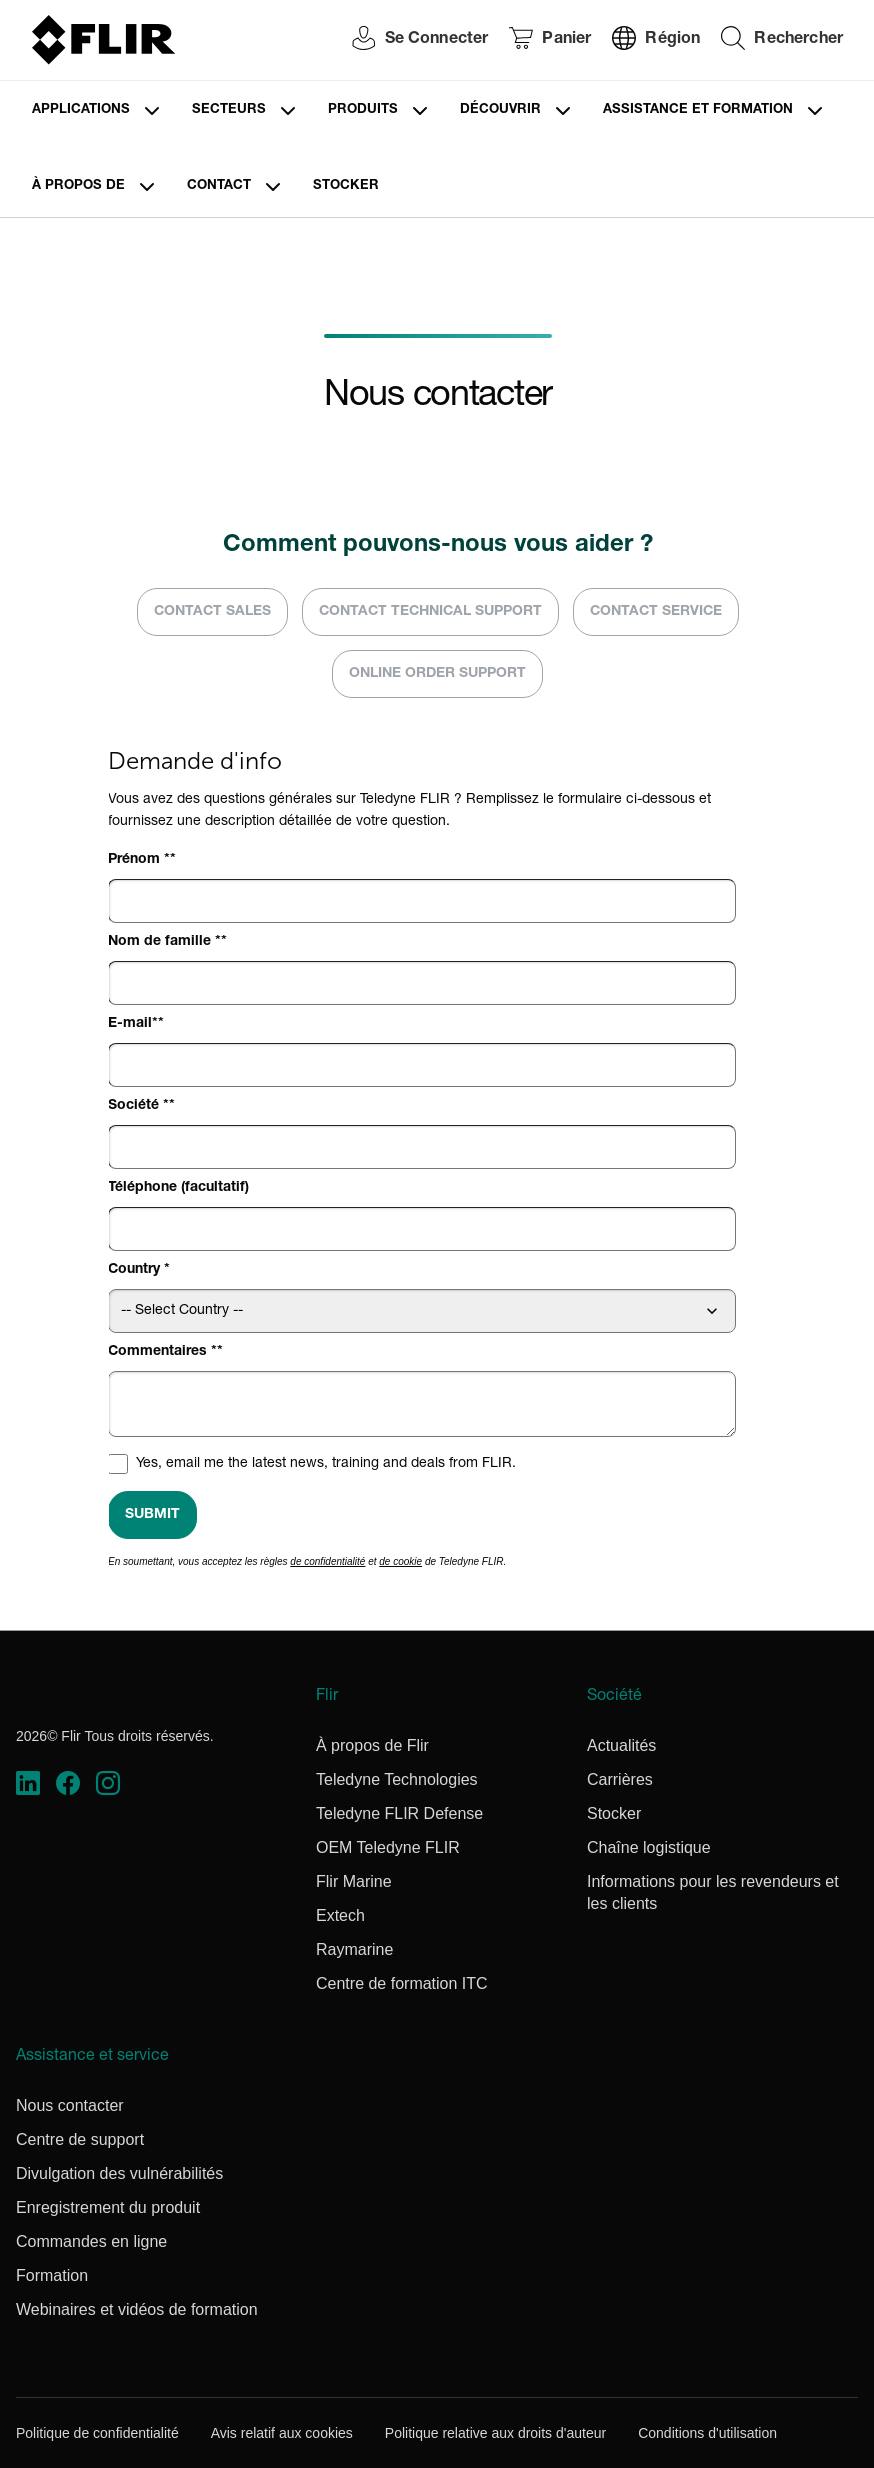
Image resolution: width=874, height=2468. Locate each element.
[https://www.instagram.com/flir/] (108, 1783)
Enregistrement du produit (108, 2207)
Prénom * (139, 860)
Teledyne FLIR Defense (399, 1813)
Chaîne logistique (649, 1847)
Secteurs (229, 110)
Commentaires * (162, 1352)
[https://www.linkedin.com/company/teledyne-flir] (28, 1783)
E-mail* (133, 1024)
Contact (219, 186)
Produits (363, 110)
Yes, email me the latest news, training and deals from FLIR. (326, 1464)
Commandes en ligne (91, 2241)
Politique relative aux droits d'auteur (495, 2433)
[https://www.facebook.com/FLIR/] (68, 1783)
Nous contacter (70, 2105)
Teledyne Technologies (397, 1779)
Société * (138, 1106)
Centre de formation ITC (402, 1983)
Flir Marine (354, 1881)
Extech (340, 1915)
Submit (152, 1515)
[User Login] (410, 40)
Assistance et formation (698, 110)
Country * (139, 1270)
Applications (81, 110)
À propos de (78, 186)
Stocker (346, 186)
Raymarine (354, 1949)
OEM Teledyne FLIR (388, 1847)
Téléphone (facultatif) (178, 1188)
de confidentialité (327, 1561)
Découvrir (500, 110)
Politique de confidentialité (97, 2433)
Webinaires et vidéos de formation (137, 2309)
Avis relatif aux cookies (282, 2433)
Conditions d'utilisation (707, 2433)
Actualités (621, 1745)
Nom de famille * (164, 942)
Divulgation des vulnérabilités (119, 2173)
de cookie (400, 1561)
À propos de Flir (372, 1745)
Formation (52, 2275)
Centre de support (80, 2139)
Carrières (620, 1779)
